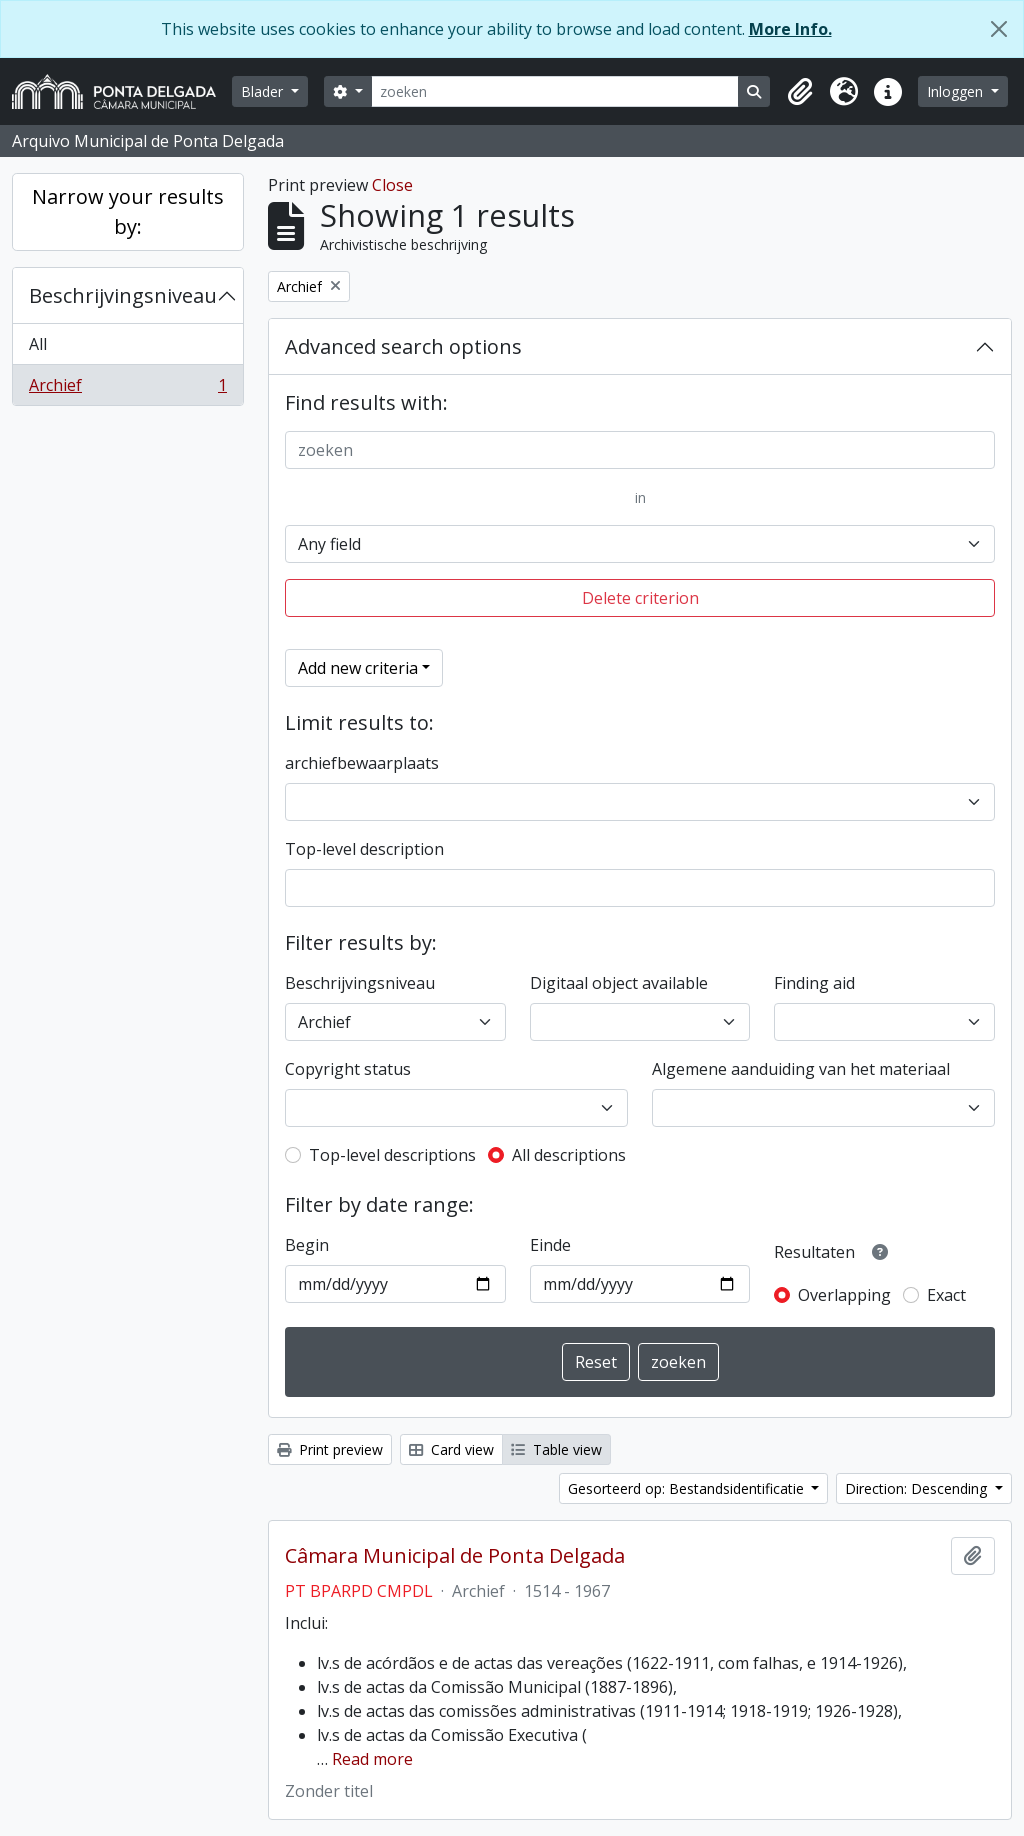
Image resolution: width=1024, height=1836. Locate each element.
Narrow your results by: (128, 211)
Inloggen (957, 91)
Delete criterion (640, 598)
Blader (264, 91)
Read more (372, 1759)
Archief (127, 389)
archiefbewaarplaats (362, 763)
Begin (307, 1245)
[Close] (999, 29)
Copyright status (348, 1069)
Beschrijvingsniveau (123, 295)
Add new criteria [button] (358, 668)
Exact (946, 1295)
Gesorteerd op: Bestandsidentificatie (688, 1488)
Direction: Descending (918, 1488)
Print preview (330, 1449)
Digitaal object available (619, 983)
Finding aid (814, 983)
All (38, 344)
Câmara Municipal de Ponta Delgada (455, 1556)
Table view (556, 1449)
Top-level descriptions (392, 1155)
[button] (800, 92)
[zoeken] (555, 91)
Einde (550, 1245)
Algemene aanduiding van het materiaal (801, 1069)
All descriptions (569, 1155)
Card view (451, 1449)
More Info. (790, 29)
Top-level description (364, 849)
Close (392, 185)
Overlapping (844, 1295)
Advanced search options (403, 346)
